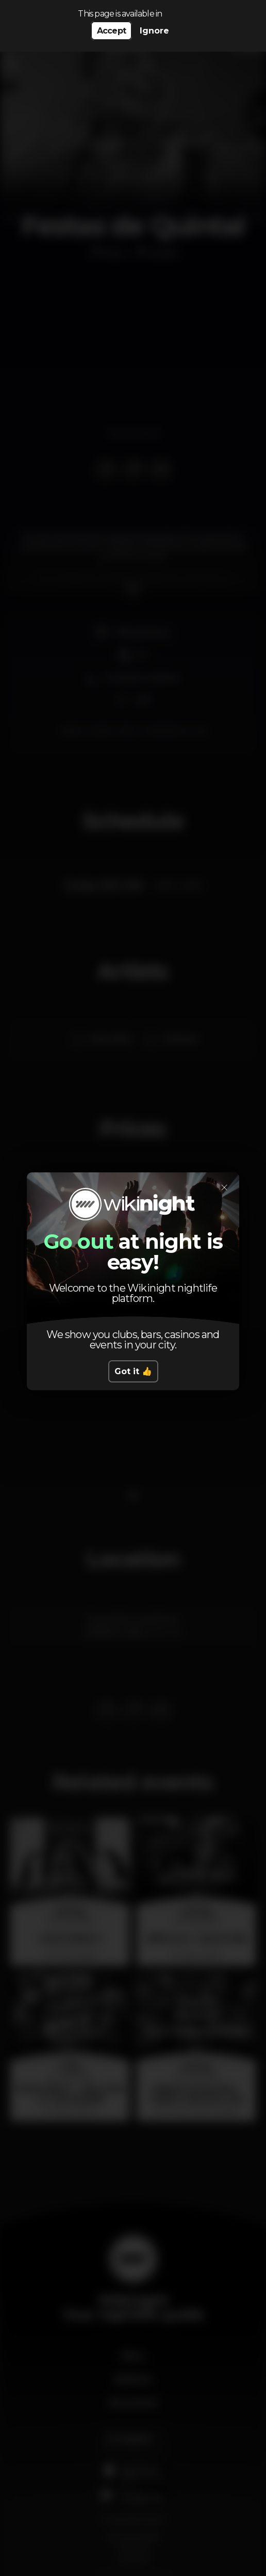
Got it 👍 (133, 1371)
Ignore (154, 31)
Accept (111, 31)
